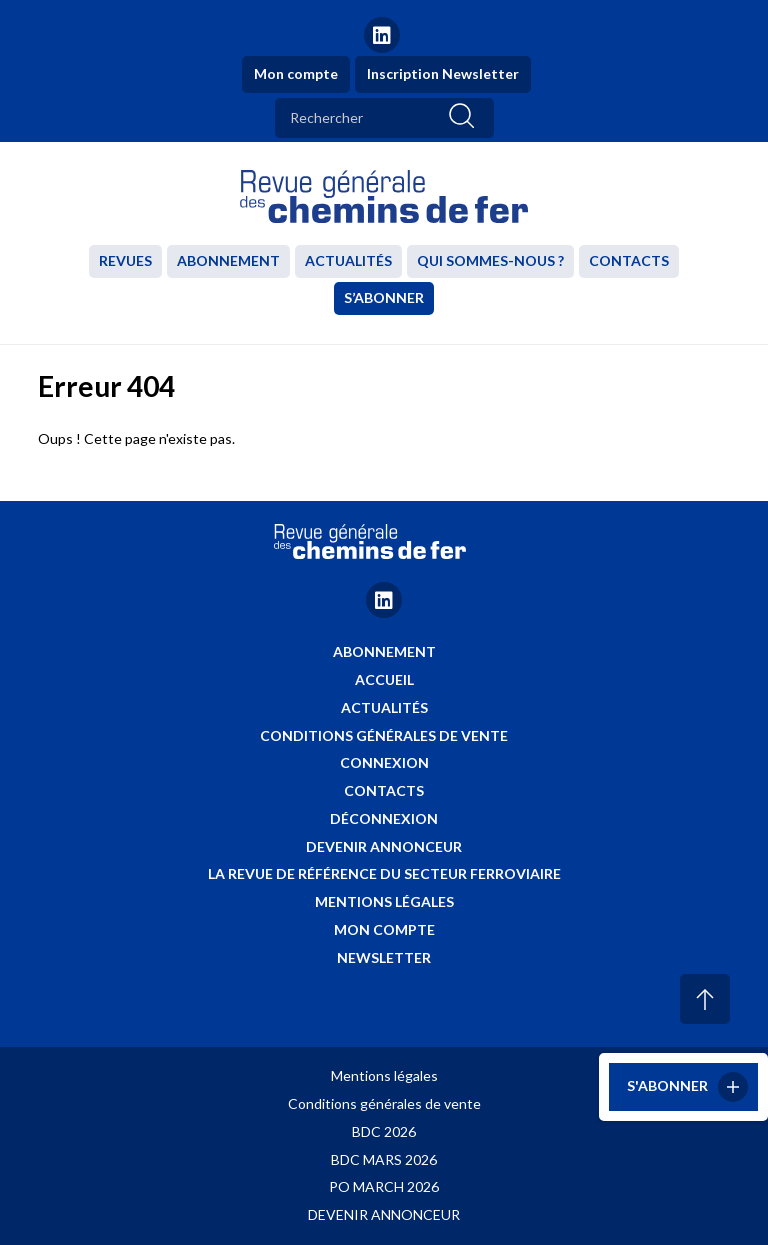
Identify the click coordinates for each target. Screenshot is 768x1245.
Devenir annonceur (384, 846)
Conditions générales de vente (384, 735)
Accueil (384, 679)
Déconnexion (384, 818)
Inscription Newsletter (443, 73)
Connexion (384, 762)
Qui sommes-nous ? (490, 260)
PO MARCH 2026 (384, 1186)
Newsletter (384, 957)
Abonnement (228, 260)
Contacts (629, 260)
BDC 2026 (384, 1131)
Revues (125, 260)
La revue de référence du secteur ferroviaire (384, 873)
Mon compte (296, 73)
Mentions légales (384, 901)
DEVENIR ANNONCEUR (384, 1214)
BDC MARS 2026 (384, 1159)
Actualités (348, 260)
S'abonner (667, 1084)
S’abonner (384, 297)
